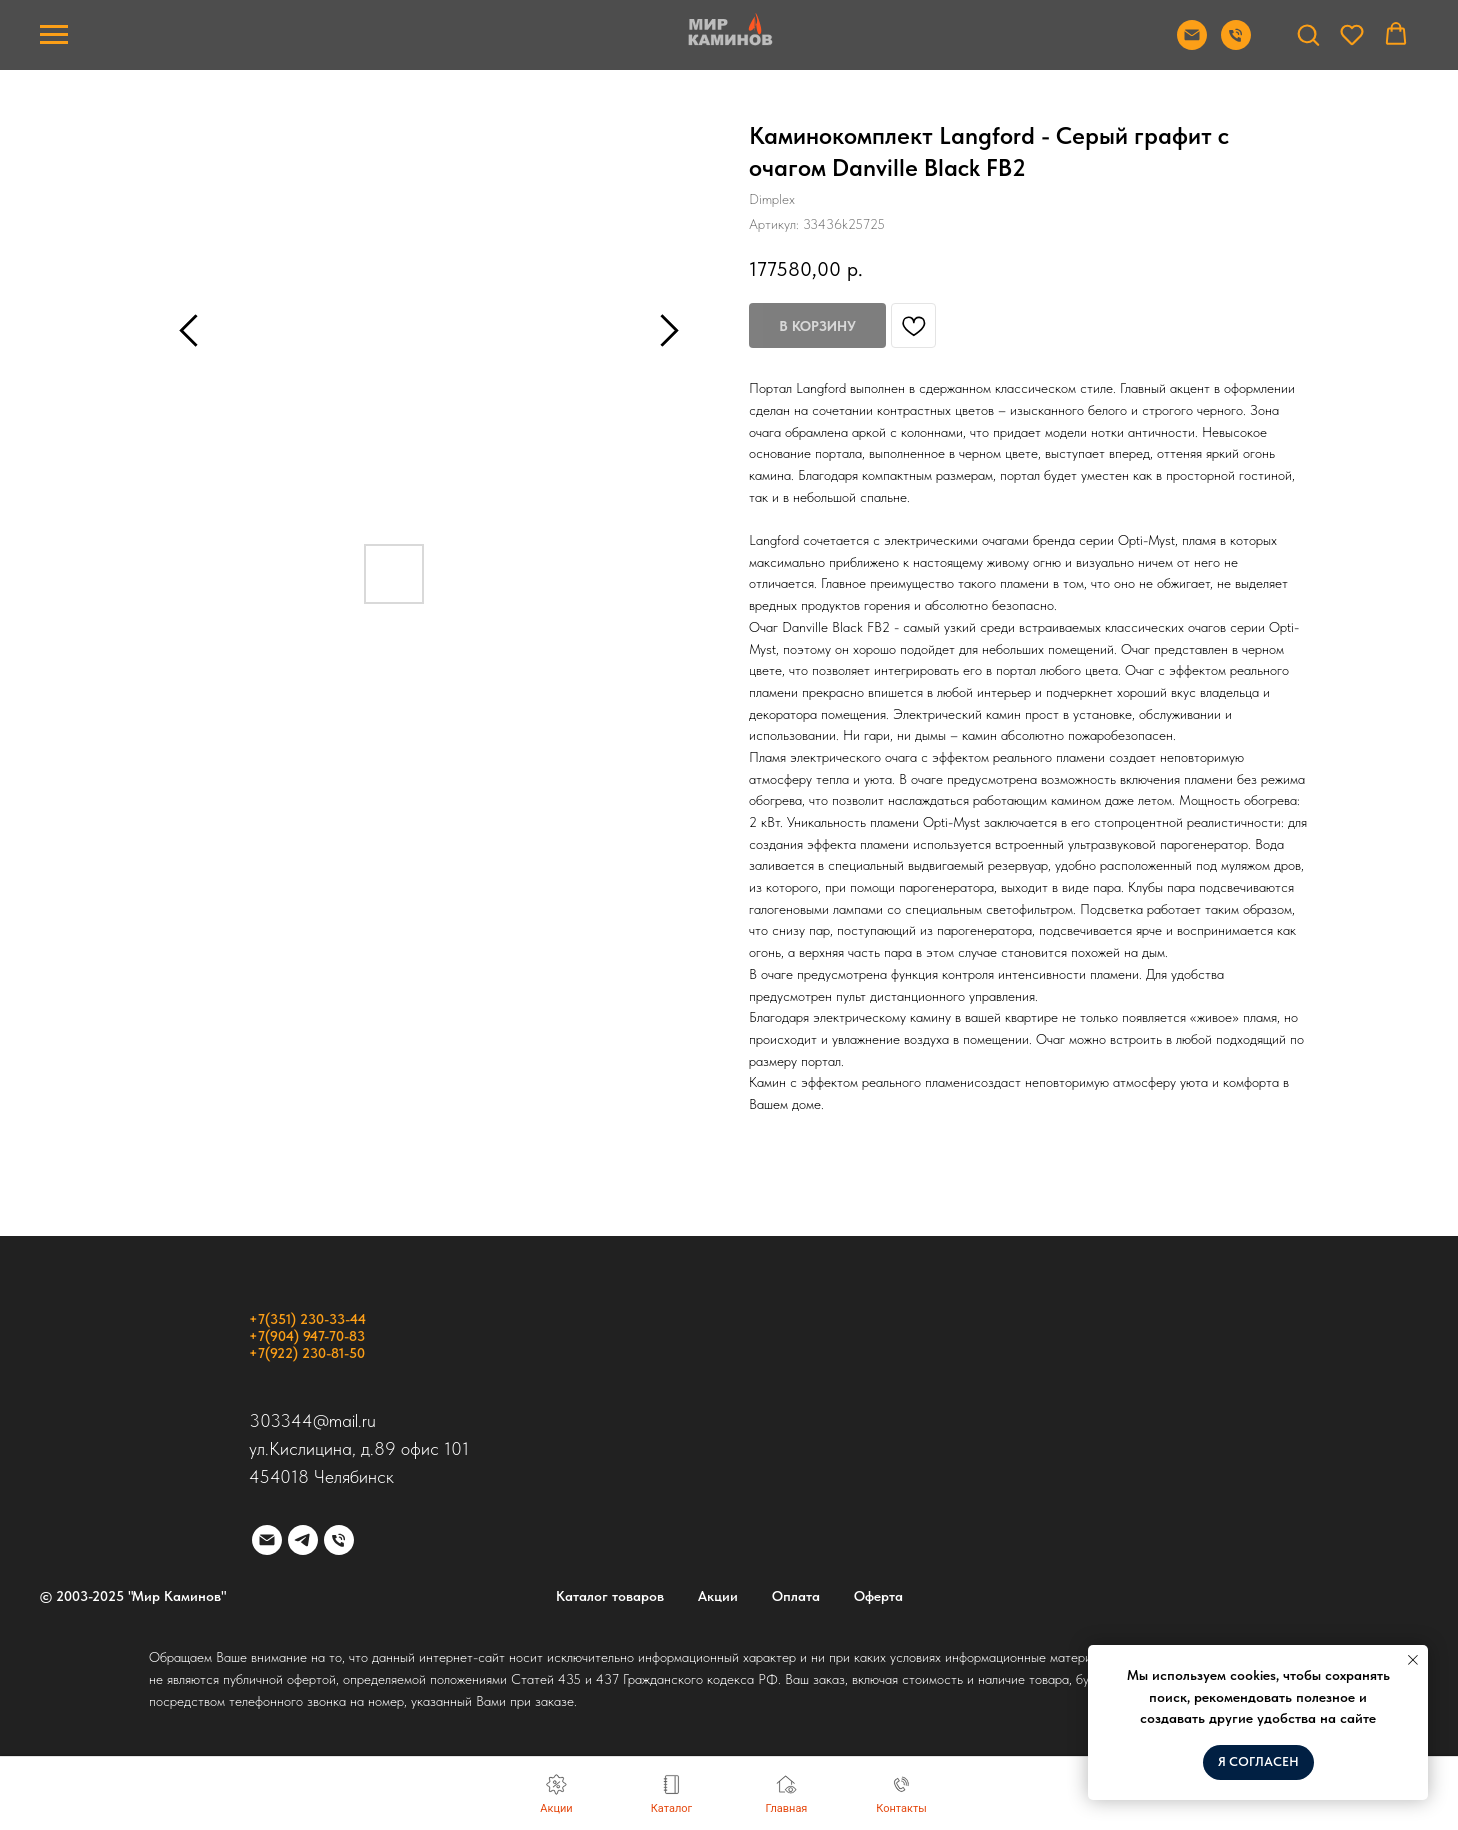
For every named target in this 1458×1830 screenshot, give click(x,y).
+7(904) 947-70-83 (307, 1336)
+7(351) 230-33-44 (307, 1319)
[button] (1308, 34)
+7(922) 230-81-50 (307, 1353)
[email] (267, 1540)
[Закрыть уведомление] (1413, 1660)
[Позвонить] (1236, 44)
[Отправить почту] (1192, 44)
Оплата (796, 1596)
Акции (718, 1596)
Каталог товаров (610, 1596)
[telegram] (303, 1540)
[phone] (339, 1540)
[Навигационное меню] (54, 35)
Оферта (878, 1596)
